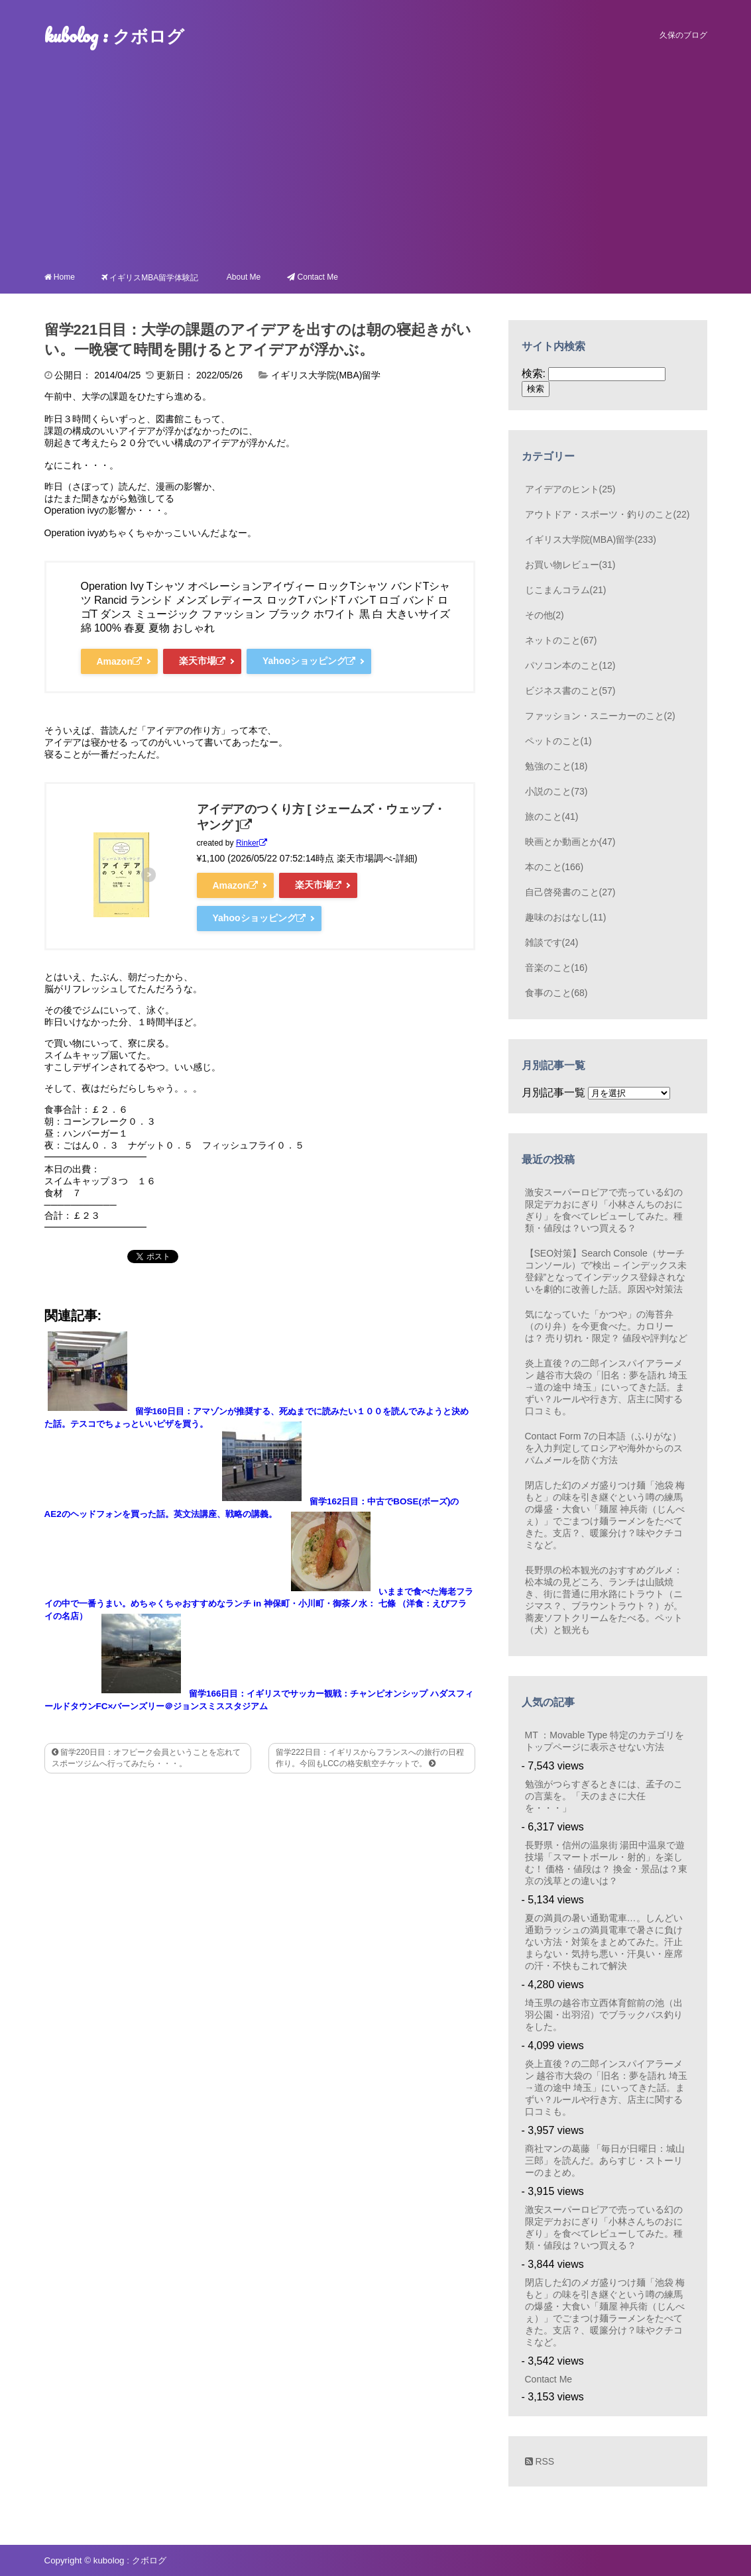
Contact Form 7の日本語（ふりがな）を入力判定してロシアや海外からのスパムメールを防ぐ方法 (604, 1448)
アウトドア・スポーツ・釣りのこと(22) (607, 514)
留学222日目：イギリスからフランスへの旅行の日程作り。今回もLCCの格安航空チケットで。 (370, 1758)
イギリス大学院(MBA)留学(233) (590, 539)
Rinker (251, 843)
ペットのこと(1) (558, 741)
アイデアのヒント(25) (570, 489)
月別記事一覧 (553, 1092)
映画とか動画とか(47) (570, 841)
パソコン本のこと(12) (570, 665)
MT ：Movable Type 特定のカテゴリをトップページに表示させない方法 (605, 1741)
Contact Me (549, 2379)
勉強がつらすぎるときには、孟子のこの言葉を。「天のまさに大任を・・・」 (604, 1796)
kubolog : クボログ (114, 35)
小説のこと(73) (556, 791)
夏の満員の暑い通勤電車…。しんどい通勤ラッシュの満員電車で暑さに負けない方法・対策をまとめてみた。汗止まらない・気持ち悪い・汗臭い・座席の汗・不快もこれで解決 (604, 1942)
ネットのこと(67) (561, 640)
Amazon (119, 661)
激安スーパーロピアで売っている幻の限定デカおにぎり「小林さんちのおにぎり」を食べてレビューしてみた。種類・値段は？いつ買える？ (604, 1210)
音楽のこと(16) (556, 967)
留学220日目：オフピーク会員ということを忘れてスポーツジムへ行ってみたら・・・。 (146, 1758)
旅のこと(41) (552, 816)
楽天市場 (202, 660)
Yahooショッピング (308, 660)
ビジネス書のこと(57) (570, 690)
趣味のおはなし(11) (566, 917)
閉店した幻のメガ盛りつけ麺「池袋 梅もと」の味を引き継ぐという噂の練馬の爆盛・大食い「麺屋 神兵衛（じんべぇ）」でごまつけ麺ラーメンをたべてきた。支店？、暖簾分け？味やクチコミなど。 (605, 1515)
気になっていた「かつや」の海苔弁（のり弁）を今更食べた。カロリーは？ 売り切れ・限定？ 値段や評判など (606, 1326)
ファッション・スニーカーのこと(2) (600, 715)
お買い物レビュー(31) (570, 564)
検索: (534, 373)
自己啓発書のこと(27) (570, 892)
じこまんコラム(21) (566, 590)
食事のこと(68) (556, 992)
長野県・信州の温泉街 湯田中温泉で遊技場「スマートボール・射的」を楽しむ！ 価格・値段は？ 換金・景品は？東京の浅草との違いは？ (606, 1863)
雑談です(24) (552, 942)
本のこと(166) (554, 867)
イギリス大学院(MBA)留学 (326, 375)
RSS (540, 2461)
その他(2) (544, 615)
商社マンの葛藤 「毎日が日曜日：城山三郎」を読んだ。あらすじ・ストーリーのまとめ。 (605, 2160)
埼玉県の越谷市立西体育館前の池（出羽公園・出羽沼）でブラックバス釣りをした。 (604, 2014)
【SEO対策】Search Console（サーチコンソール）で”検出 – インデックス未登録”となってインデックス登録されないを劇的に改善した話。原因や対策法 (606, 1271)
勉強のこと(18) (556, 766)
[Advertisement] (375, 163)
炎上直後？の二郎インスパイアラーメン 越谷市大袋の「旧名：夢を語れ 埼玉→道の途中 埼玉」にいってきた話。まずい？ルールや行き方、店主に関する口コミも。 (606, 1387)
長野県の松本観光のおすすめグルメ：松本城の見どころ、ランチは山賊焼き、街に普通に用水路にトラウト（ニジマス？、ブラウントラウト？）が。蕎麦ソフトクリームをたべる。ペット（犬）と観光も (604, 1600)
